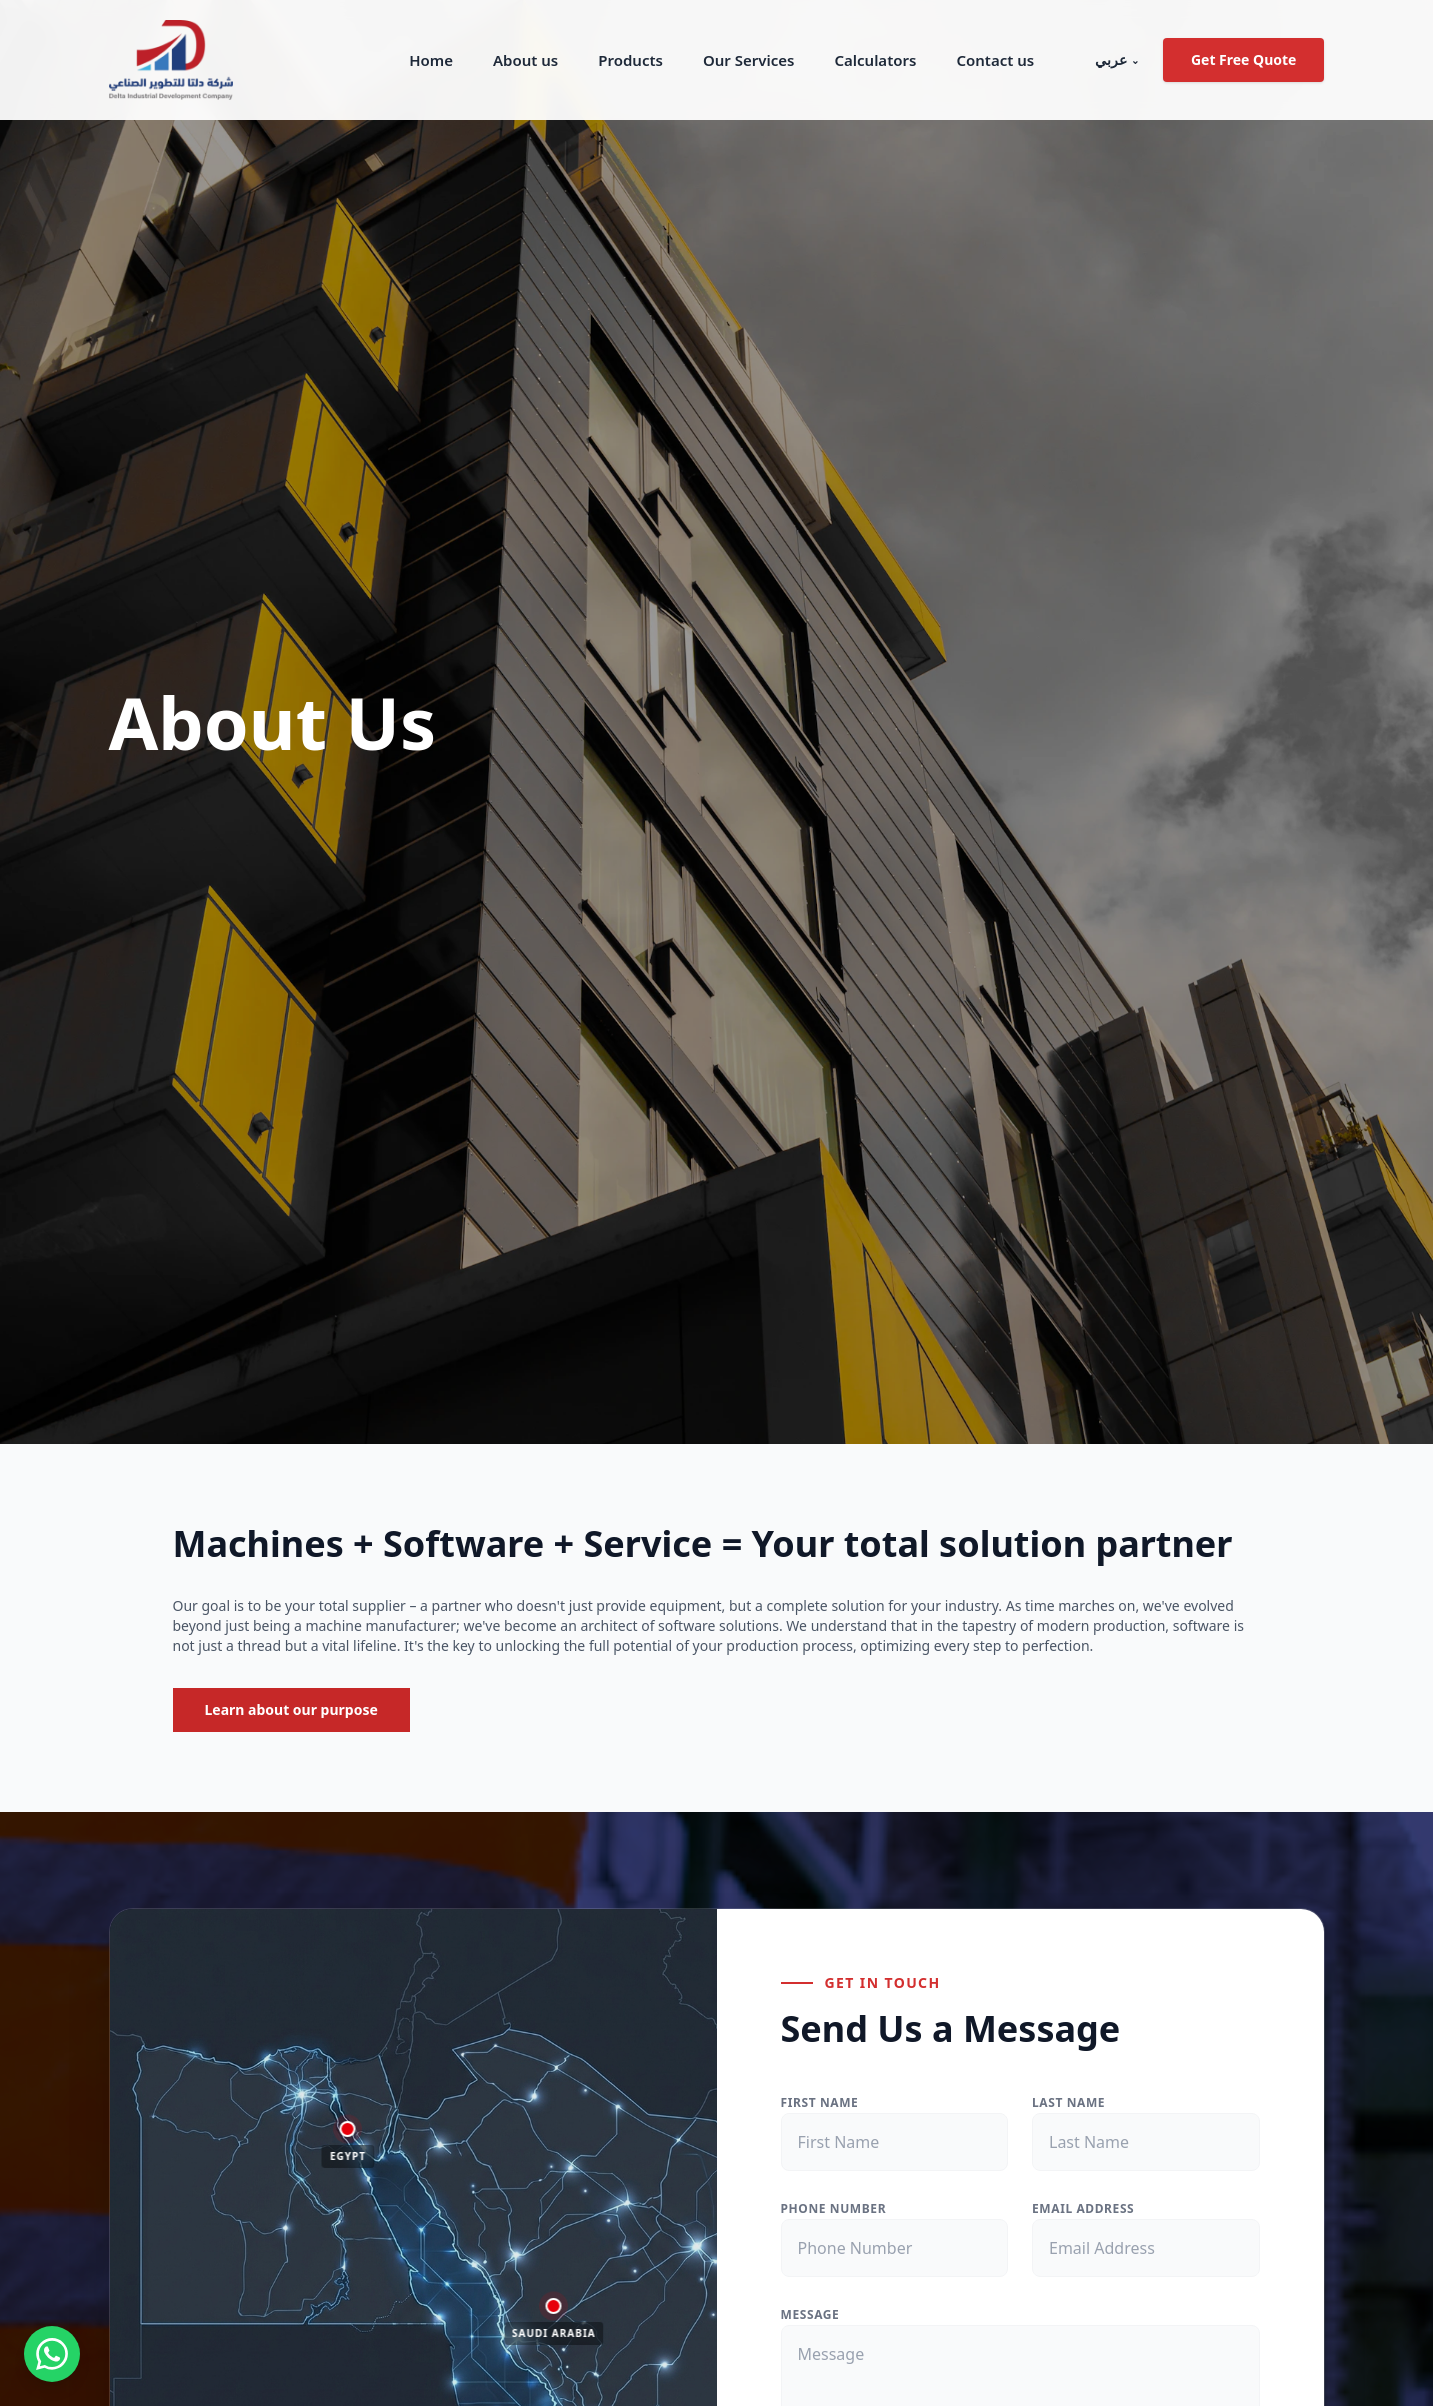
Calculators (875, 60)
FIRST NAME (820, 2102)
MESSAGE (810, 2314)
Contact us (995, 60)
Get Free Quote (1244, 59)
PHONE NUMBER (834, 2208)
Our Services (748, 60)
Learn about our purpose (291, 1709)
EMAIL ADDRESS (1083, 2208)
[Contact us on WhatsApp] (52, 2354)
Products (630, 60)
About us (525, 60)
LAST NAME (1068, 2102)
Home (431, 60)
